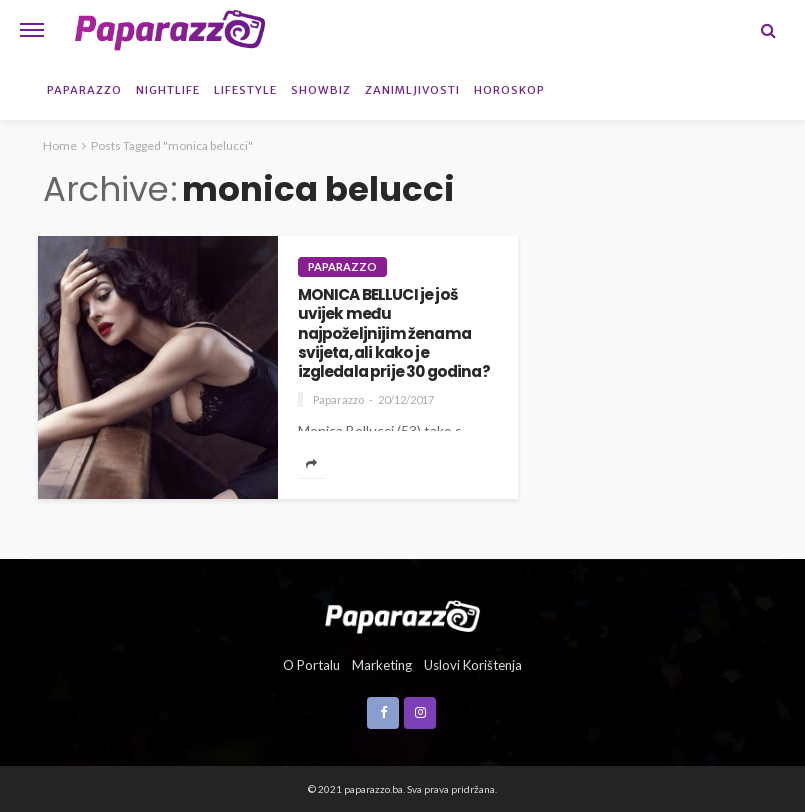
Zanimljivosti (412, 90)
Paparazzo (84, 90)
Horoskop (509, 90)
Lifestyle (245, 90)
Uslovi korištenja (473, 665)
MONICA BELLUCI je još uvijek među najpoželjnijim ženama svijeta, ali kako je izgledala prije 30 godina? (394, 333)
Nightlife (168, 90)
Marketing (382, 665)
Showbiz (321, 90)
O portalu (311, 665)
